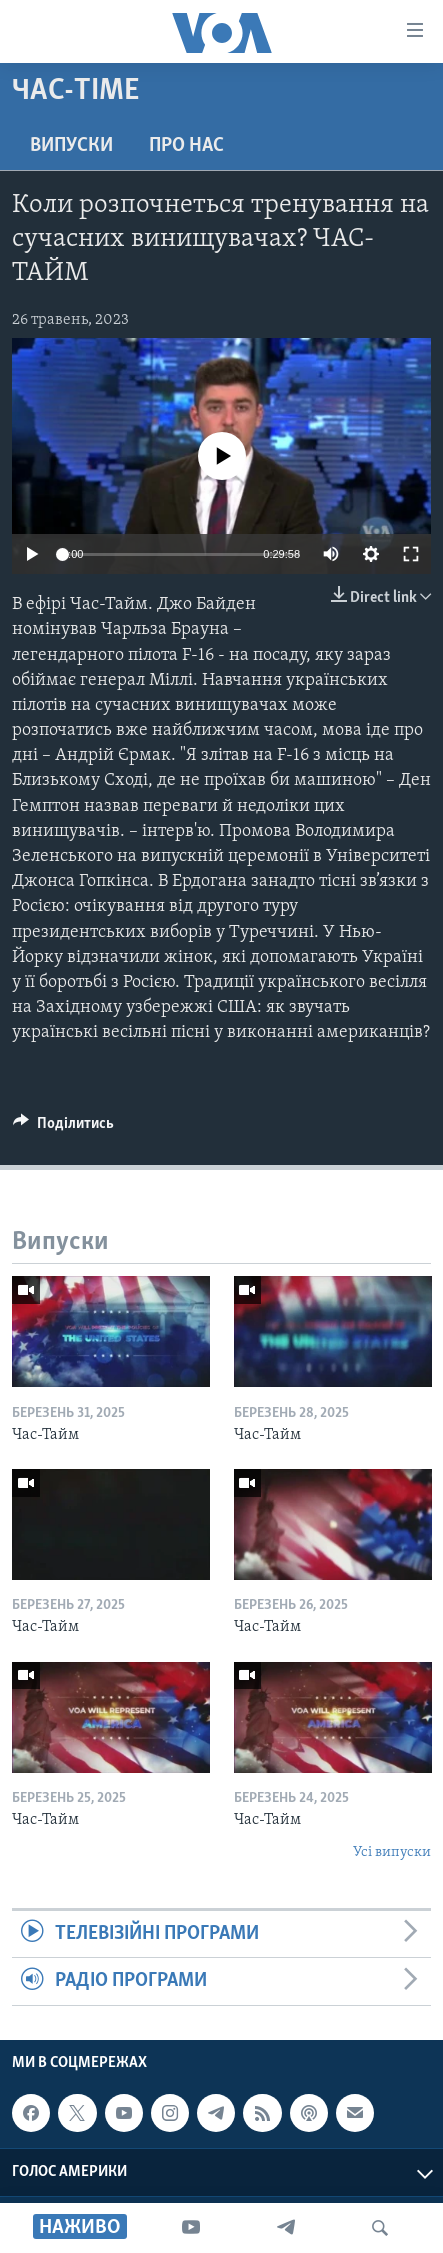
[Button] (63, 1128)
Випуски (71, 146)
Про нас (186, 146)
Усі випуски (392, 1852)
